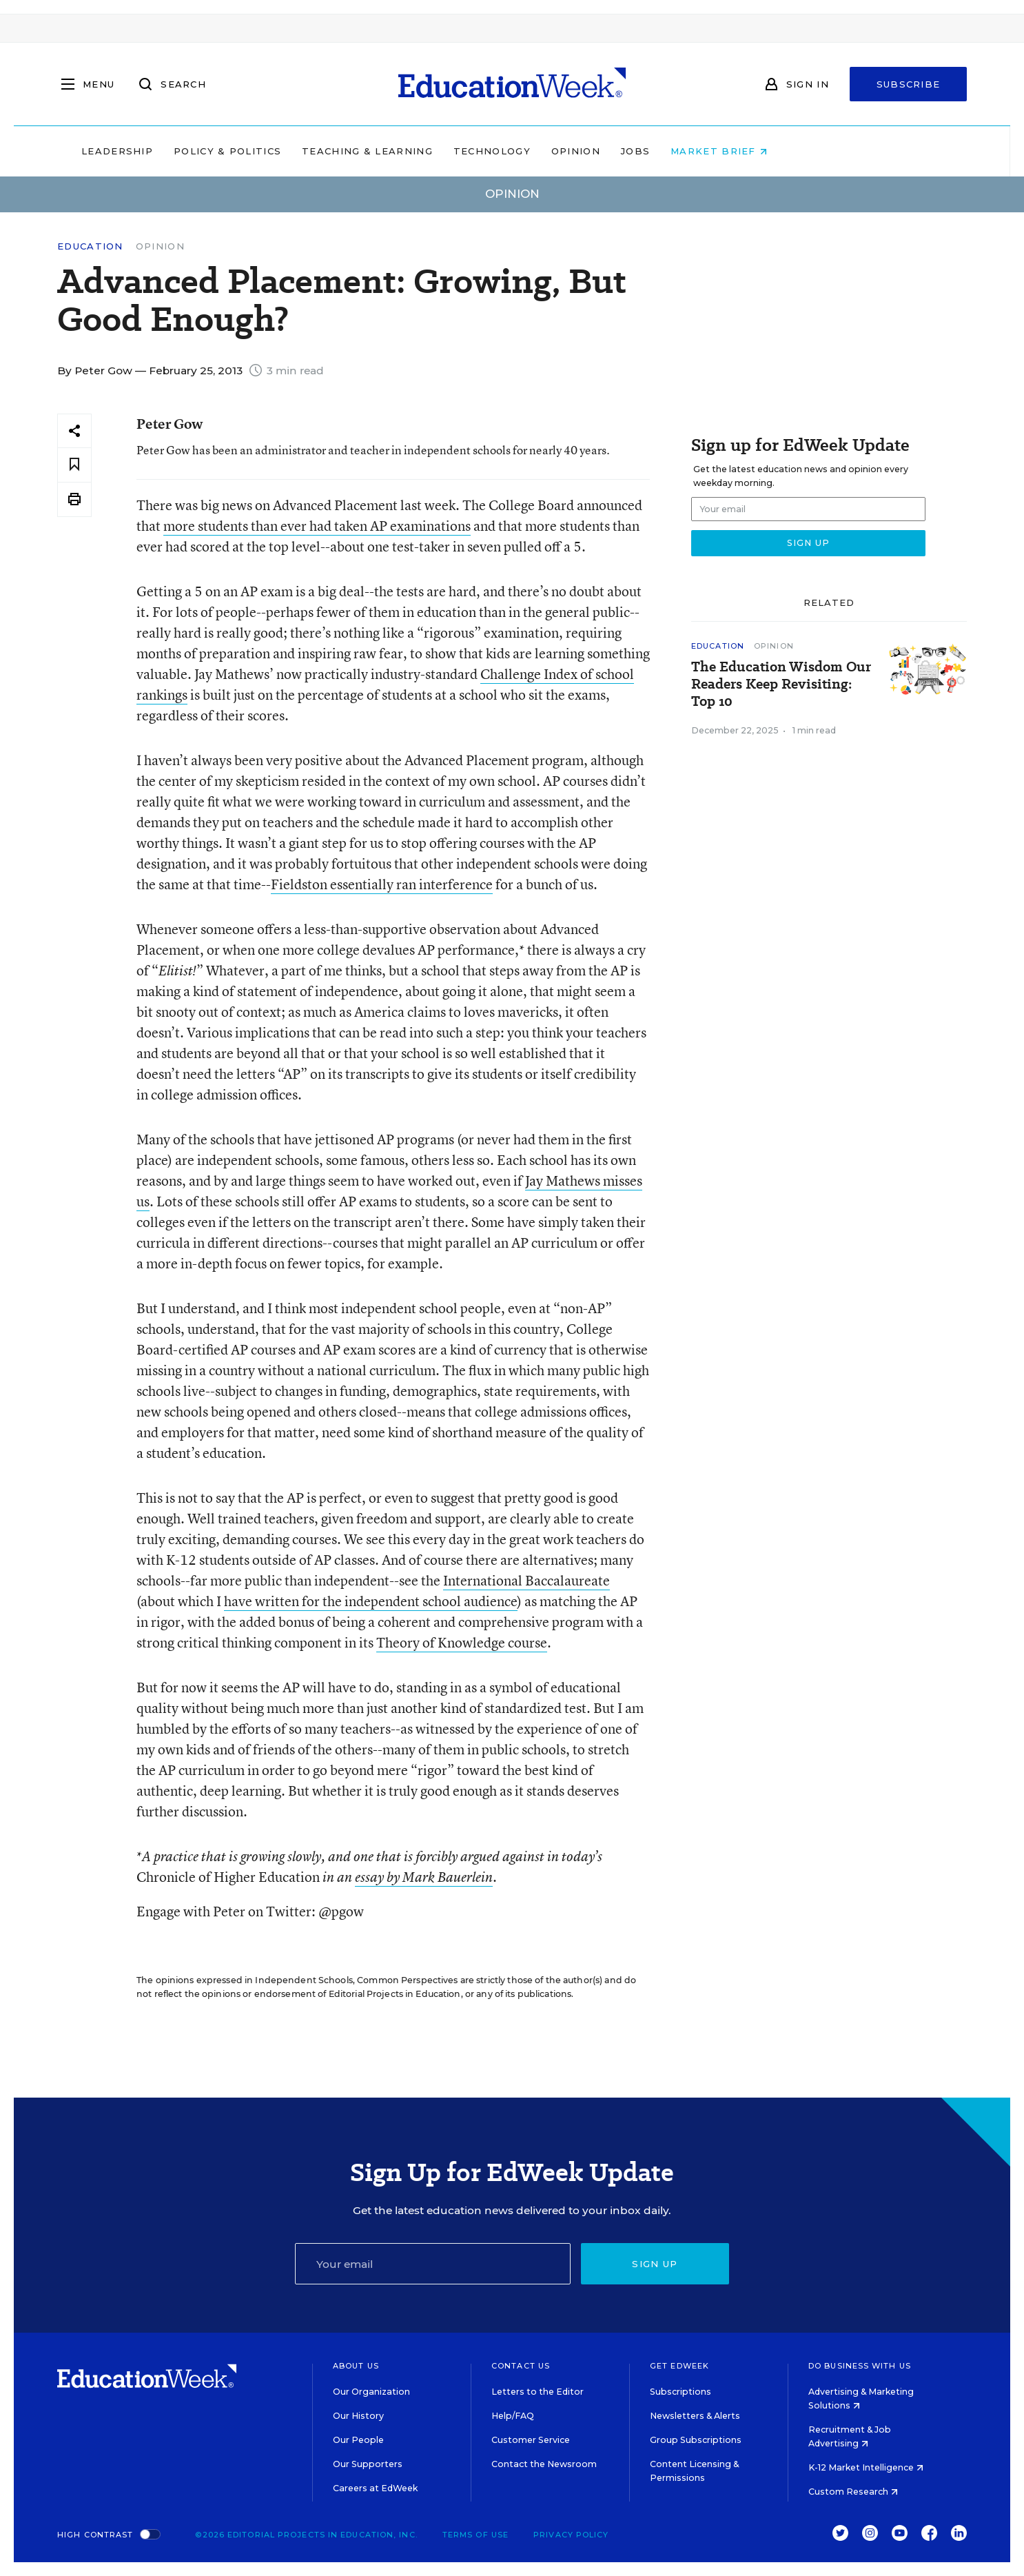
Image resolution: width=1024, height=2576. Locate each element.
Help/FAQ (512, 2416)
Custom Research (853, 2491)
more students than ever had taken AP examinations (317, 525)
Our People (358, 2440)
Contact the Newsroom (544, 2464)
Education (90, 246)
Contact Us (520, 2366)
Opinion (663, 150)
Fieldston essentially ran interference (382, 884)
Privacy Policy (570, 2534)
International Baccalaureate (526, 1580)
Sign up (654, 2263)
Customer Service (530, 2440)
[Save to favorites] (74, 465)
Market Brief (807, 150)
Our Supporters (367, 2464)
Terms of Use (475, 2534)
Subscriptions (680, 2391)
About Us (356, 2366)
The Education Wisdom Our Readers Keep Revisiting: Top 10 (781, 684)
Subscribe (909, 84)
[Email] (433, 2263)
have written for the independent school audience (371, 1601)
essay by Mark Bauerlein (424, 1877)
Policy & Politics (315, 150)
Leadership (204, 150)
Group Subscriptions (695, 2440)
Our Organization (371, 2391)
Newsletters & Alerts (695, 2416)
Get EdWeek (679, 2366)
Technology (579, 150)
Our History (358, 2416)
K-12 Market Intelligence (865, 2467)
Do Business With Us (859, 2366)
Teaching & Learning (455, 150)
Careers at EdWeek (375, 2488)
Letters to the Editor (537, 2391)
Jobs (722, 150)
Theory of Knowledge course (461, 1642)
